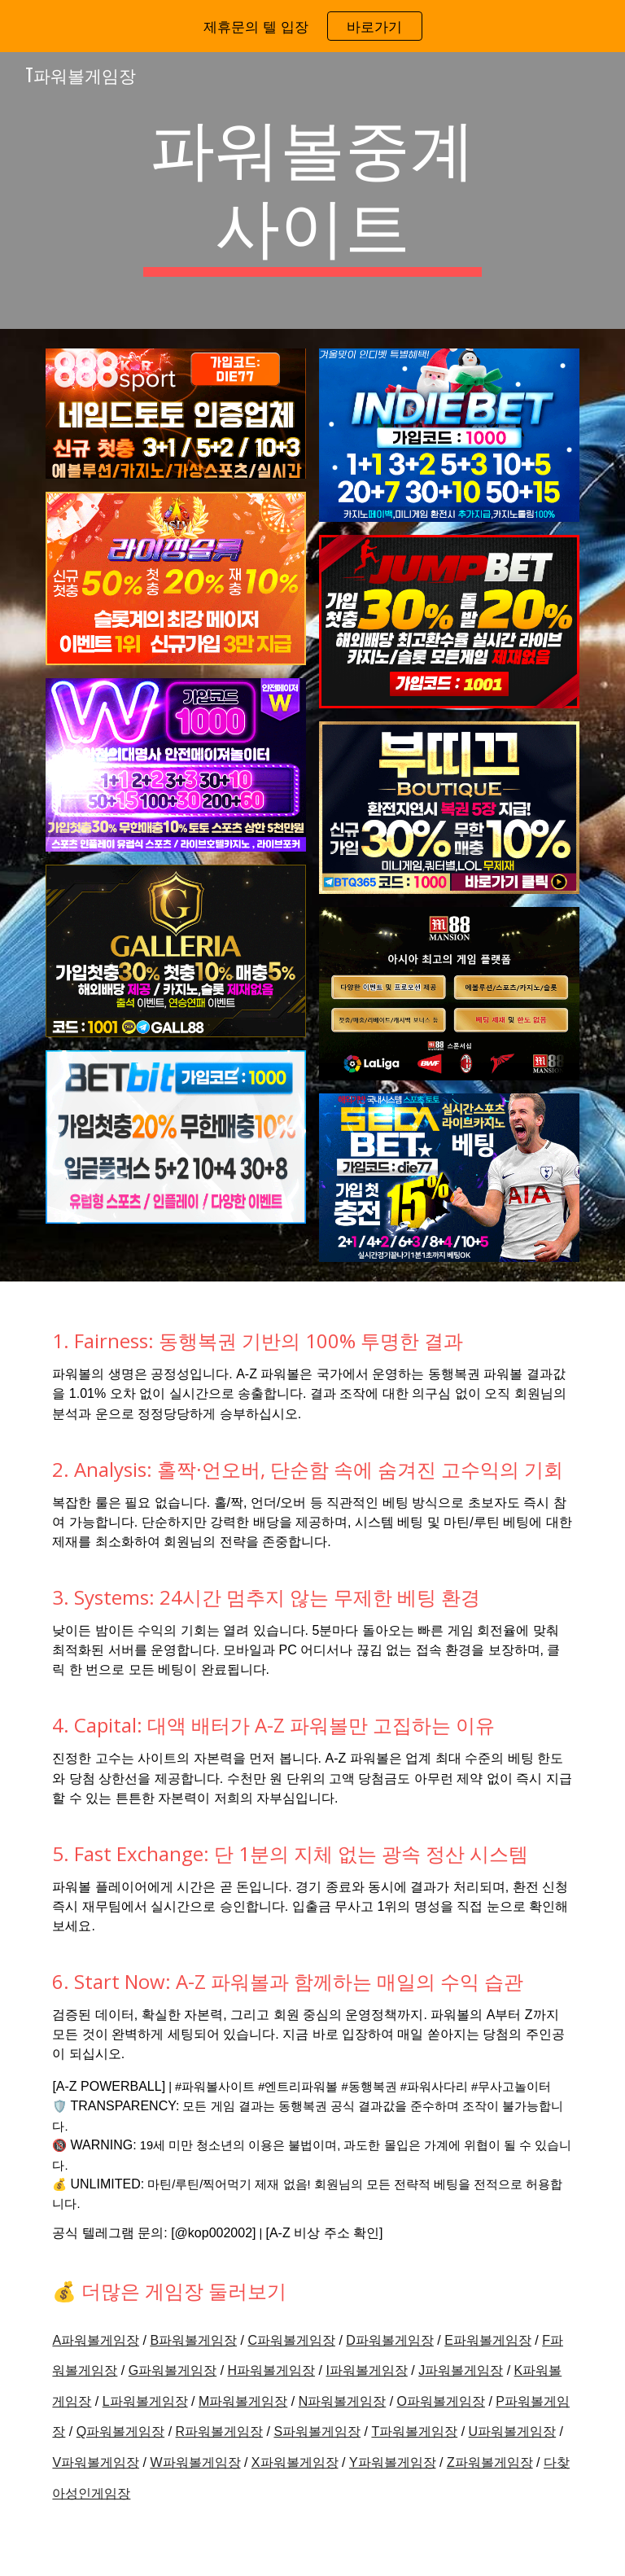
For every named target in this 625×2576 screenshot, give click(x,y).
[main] (312, 190)
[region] (312, 26)
